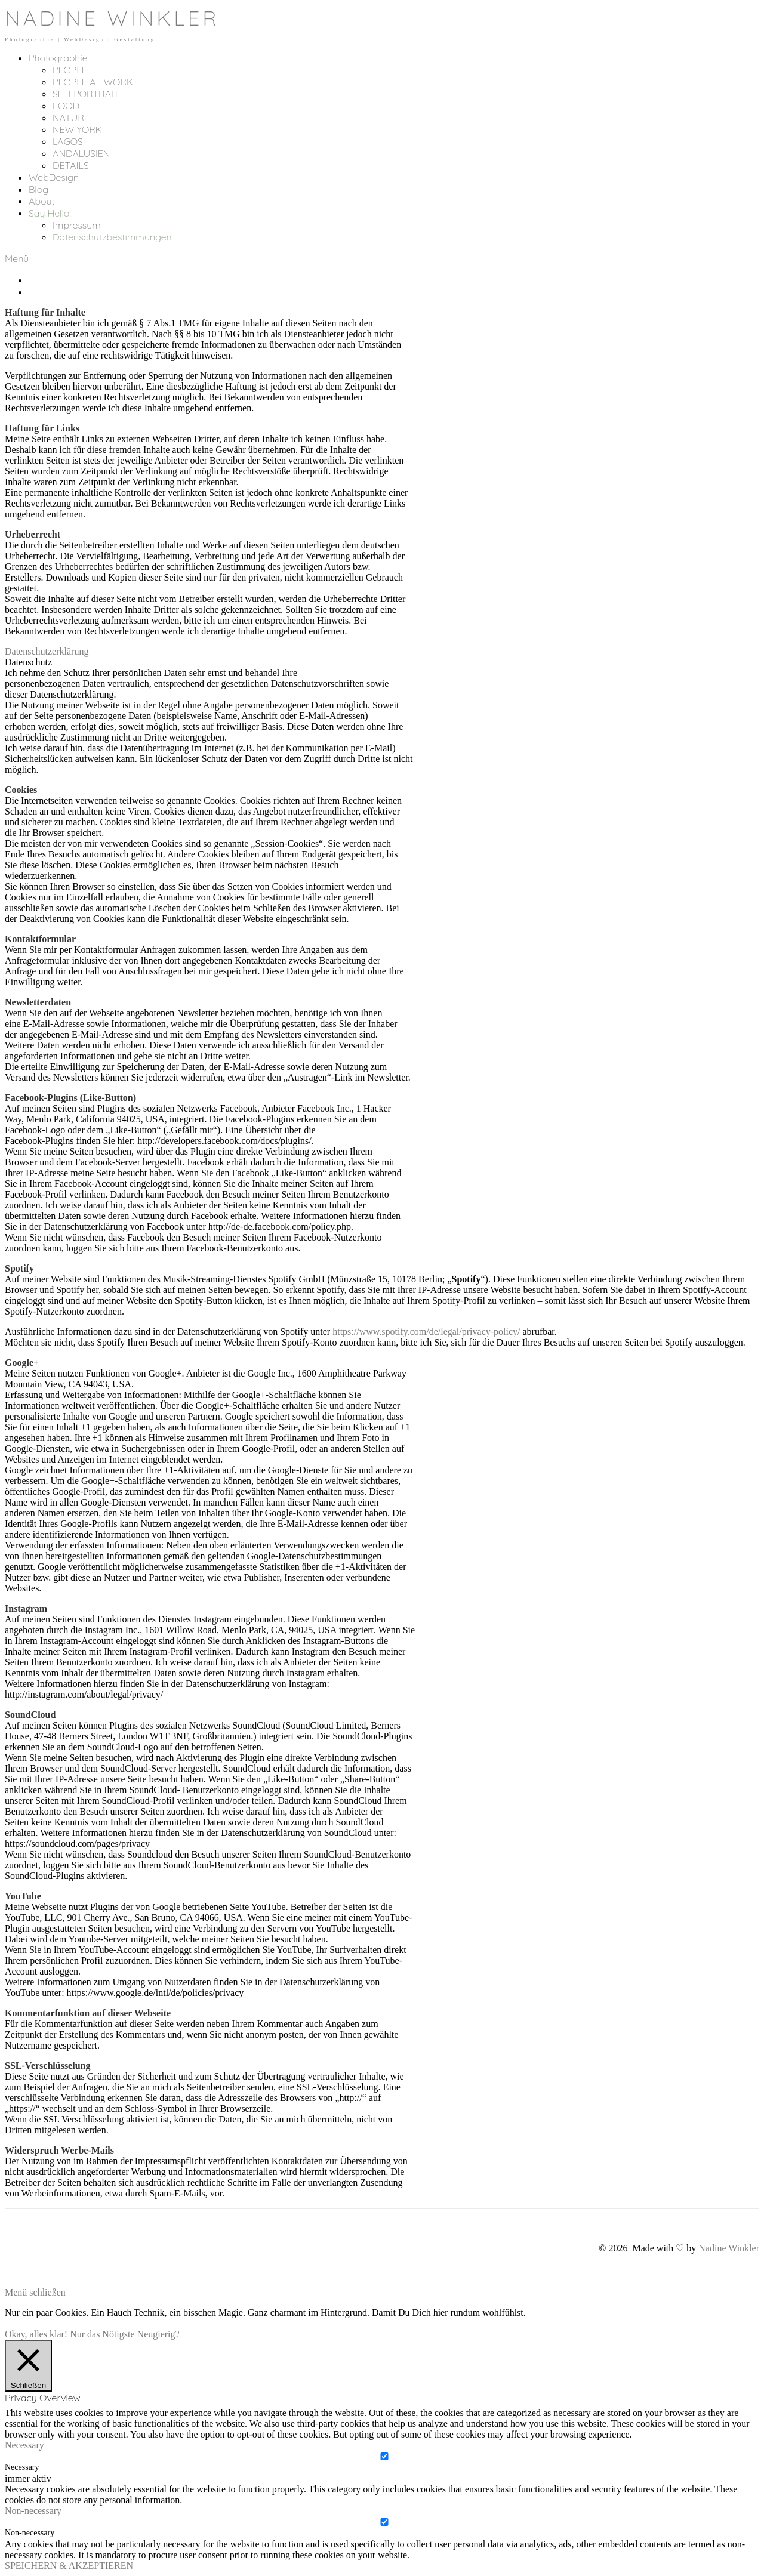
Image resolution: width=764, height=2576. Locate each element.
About (42, 201)
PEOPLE (70, 70)
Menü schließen (35, 2292)
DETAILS (71, 165)
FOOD (66, 106)
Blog (38, 189)
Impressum (77, 225)
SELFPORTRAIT (86, 94)
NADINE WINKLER (112, 18)
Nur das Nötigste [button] (102, 2334)
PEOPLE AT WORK (93, 82)
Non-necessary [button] (33, 2511)
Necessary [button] (24, 2445)
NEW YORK (77, 129)
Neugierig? (158, 2334)
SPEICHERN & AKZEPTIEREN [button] (69, 2565)
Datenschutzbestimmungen (112, 237)
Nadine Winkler (728, 2248)
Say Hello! (50, 213)
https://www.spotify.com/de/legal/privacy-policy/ (426, 1331)
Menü (17, 258)
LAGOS (68, 141)
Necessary (22, 2467)
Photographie (58, 58)
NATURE (71, 118)
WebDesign (54, 177)
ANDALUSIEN (81, 153)
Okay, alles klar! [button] (36, 2334)
